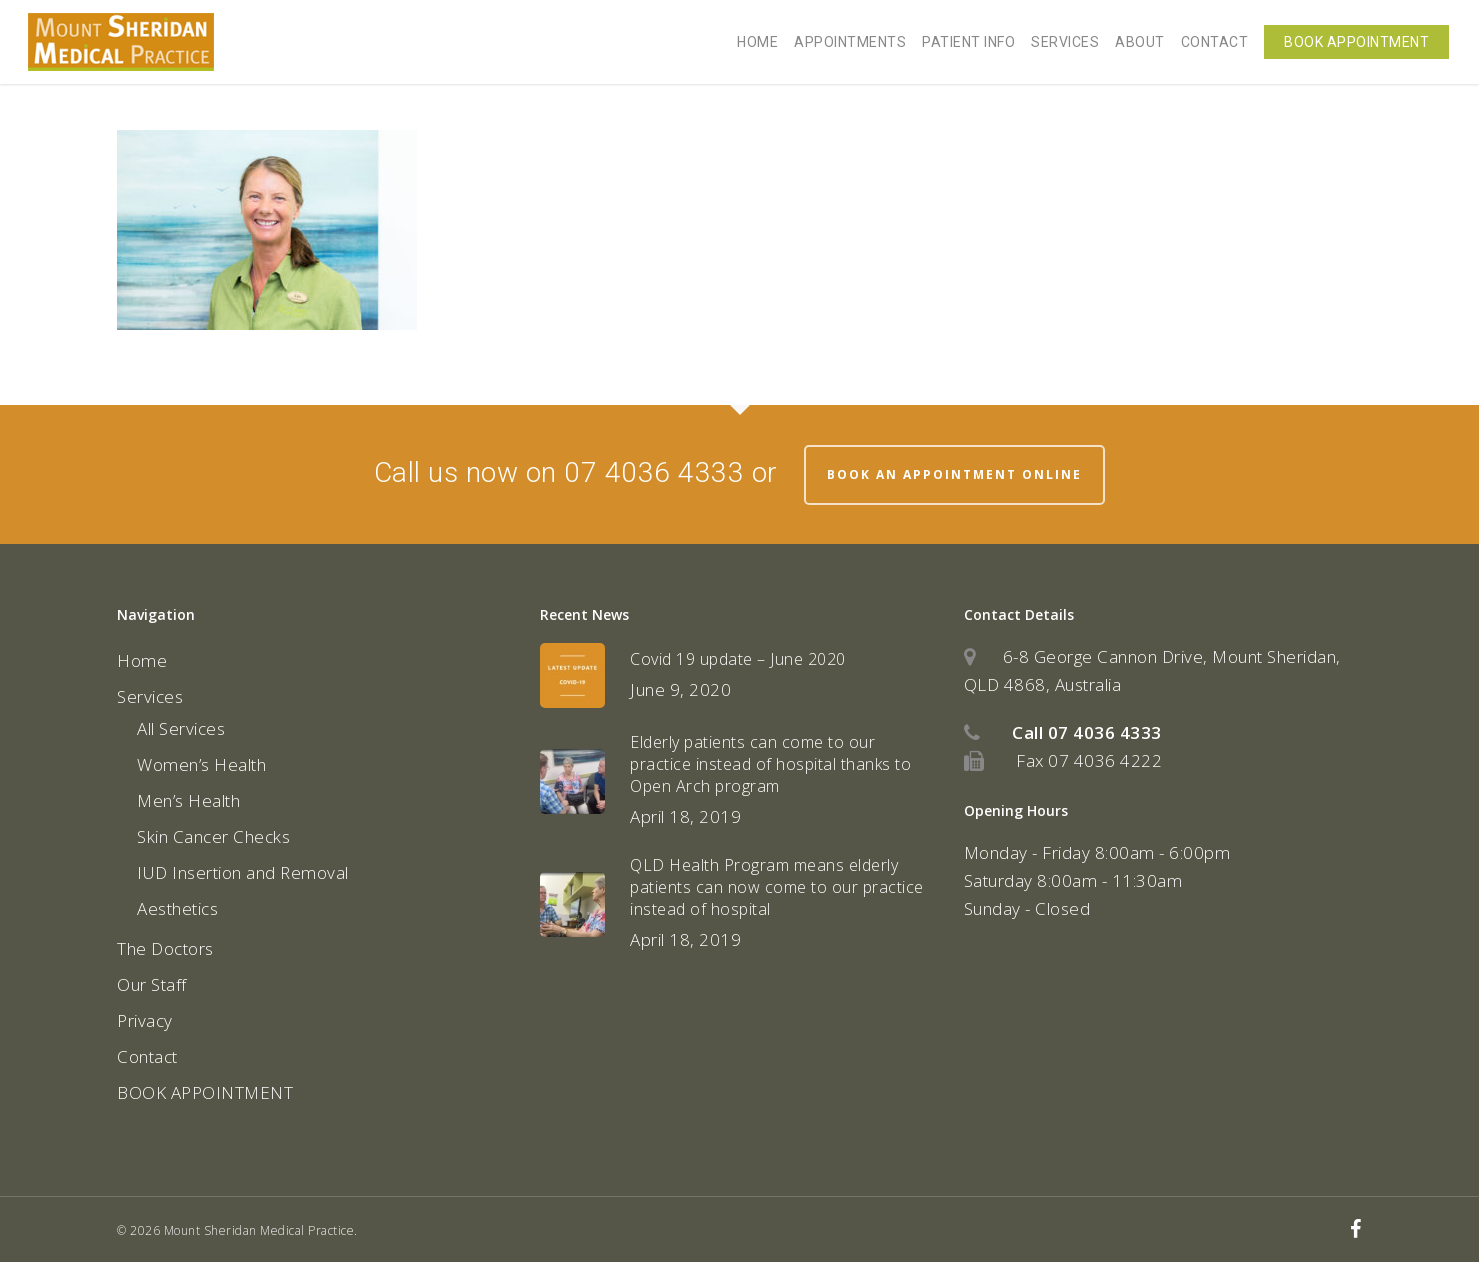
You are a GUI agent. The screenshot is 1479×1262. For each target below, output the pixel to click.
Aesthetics (177, 908)
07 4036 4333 (1105, 732)
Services (150, 696)
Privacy (145, 1020)
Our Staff (152, 984)
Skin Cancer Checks (213, 836)
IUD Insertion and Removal (243, 872)
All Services (181, 728)
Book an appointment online (954, 474)
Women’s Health (201, 764)
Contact (147, 1056)
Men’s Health (188, 800)
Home (142, 660)
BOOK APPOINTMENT (205, 1092)
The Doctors (165, 948)
